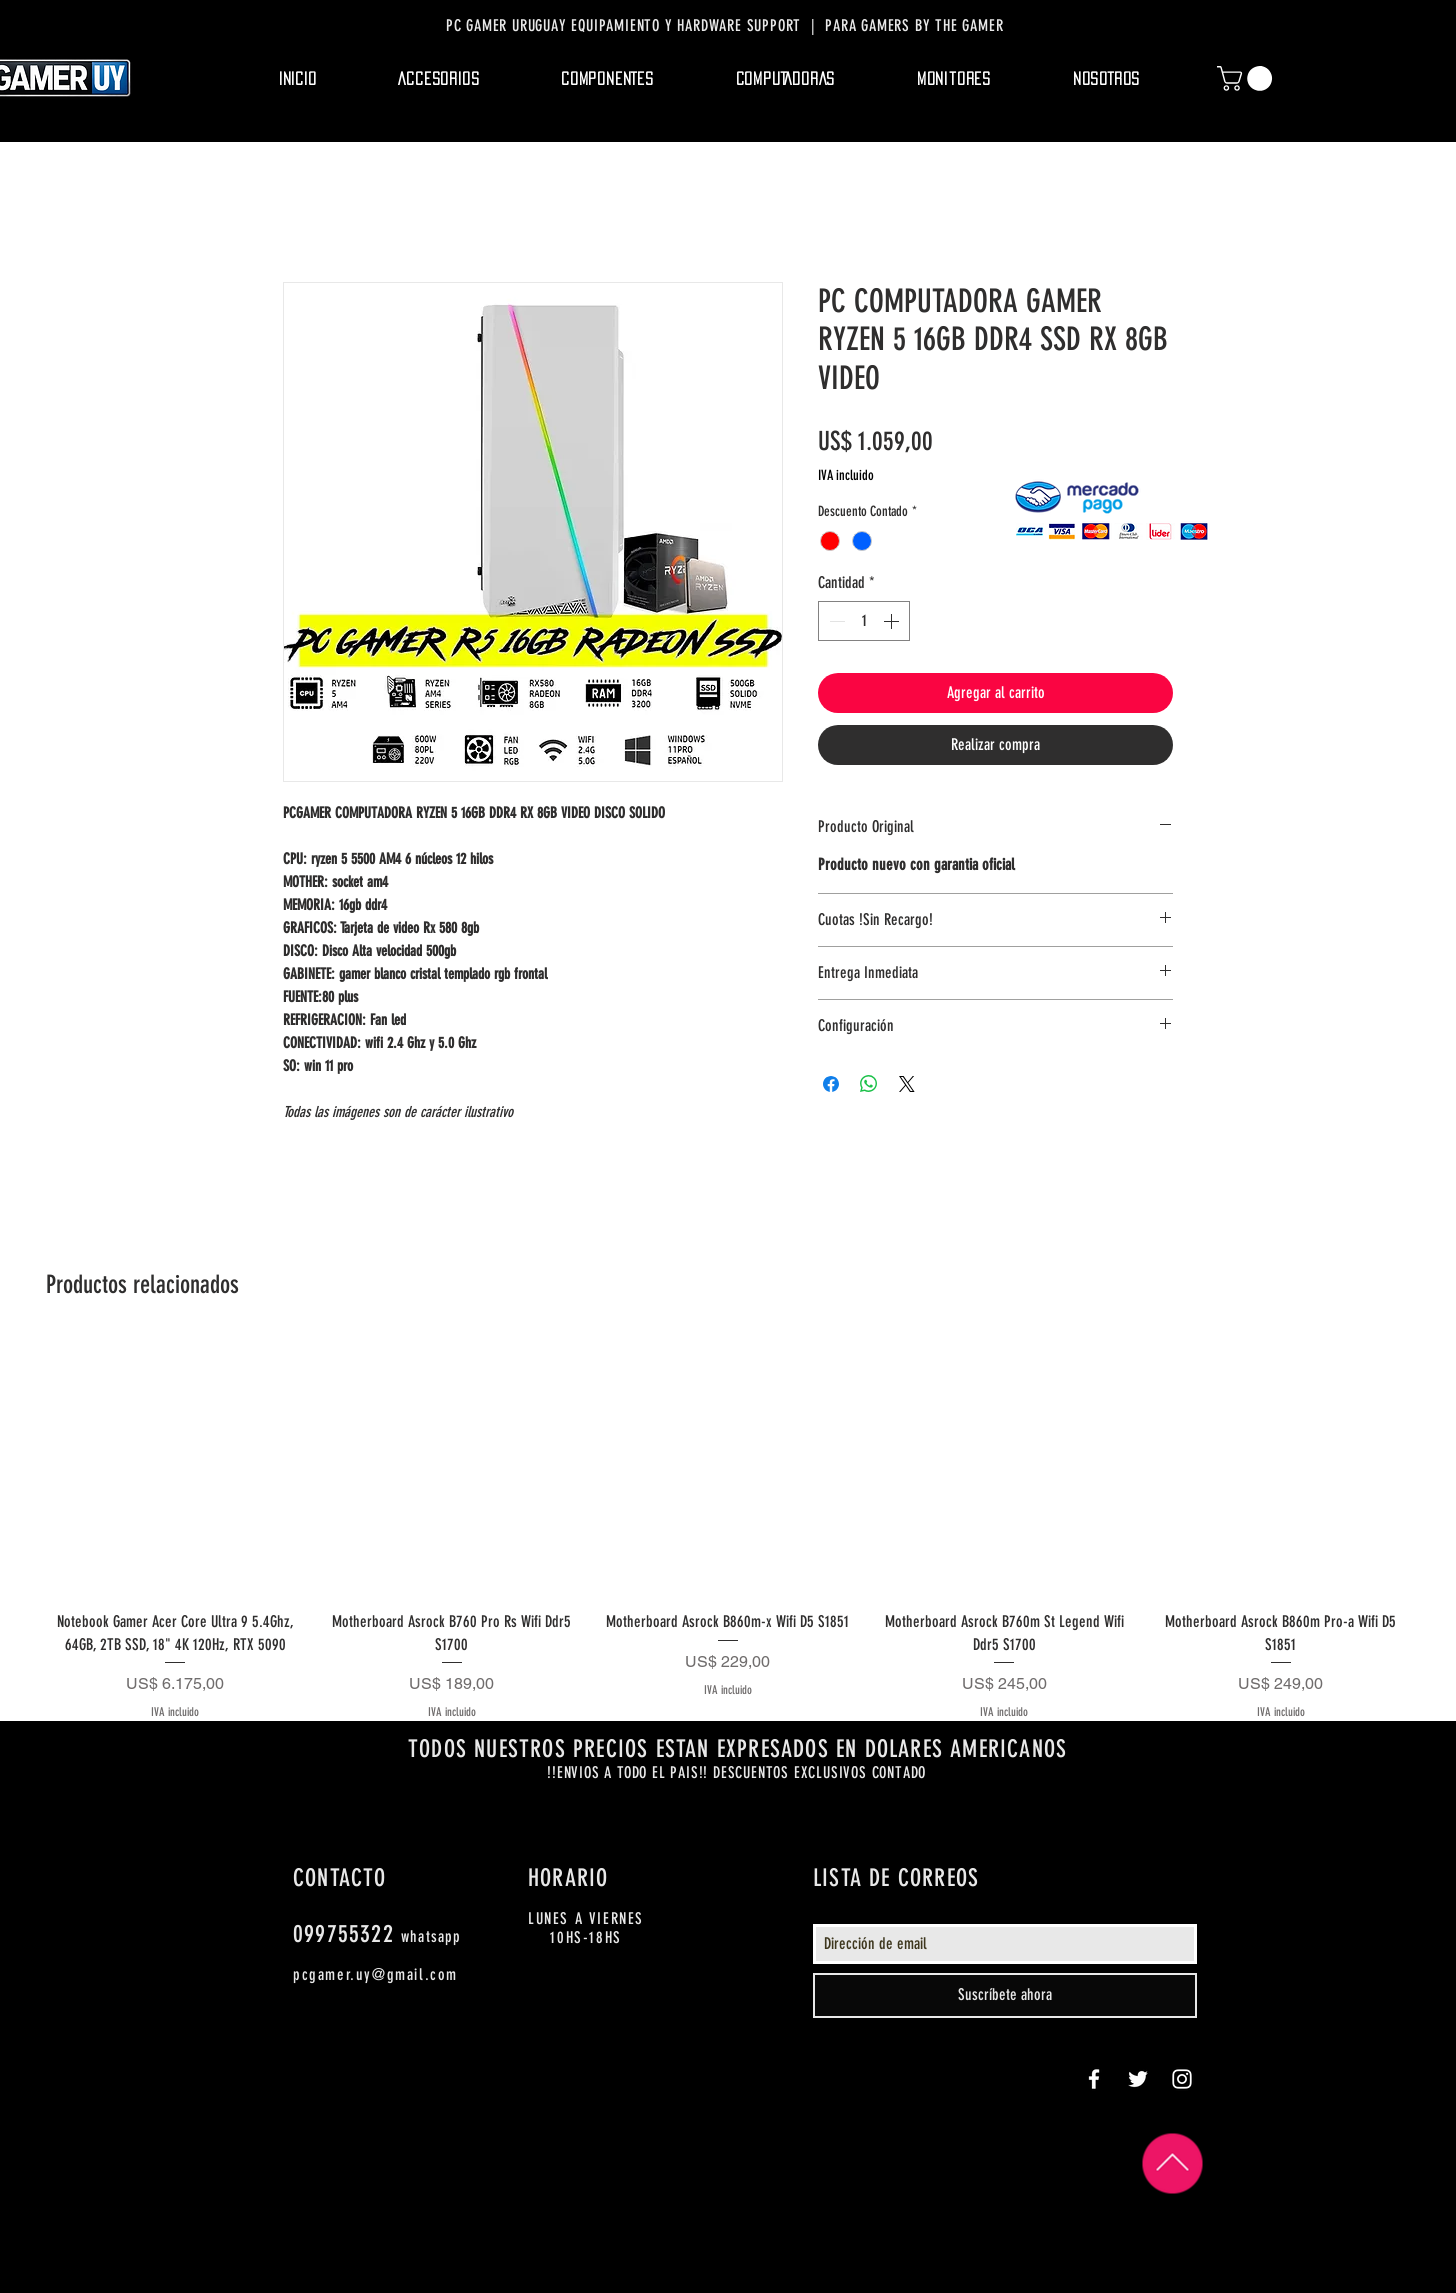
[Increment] (893, 621)
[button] (439, 79)
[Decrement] (835, 621)
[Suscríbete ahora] (1005, 1995)
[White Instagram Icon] (1182, 2079)
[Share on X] (907, 1084)
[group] (728, 1530)
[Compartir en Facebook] (831, 1084)
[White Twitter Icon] (1138, 2079)
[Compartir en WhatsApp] (869, 1084)
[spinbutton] (864, 621)
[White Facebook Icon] (1094, 2079)
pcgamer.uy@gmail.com (375, 1974)
